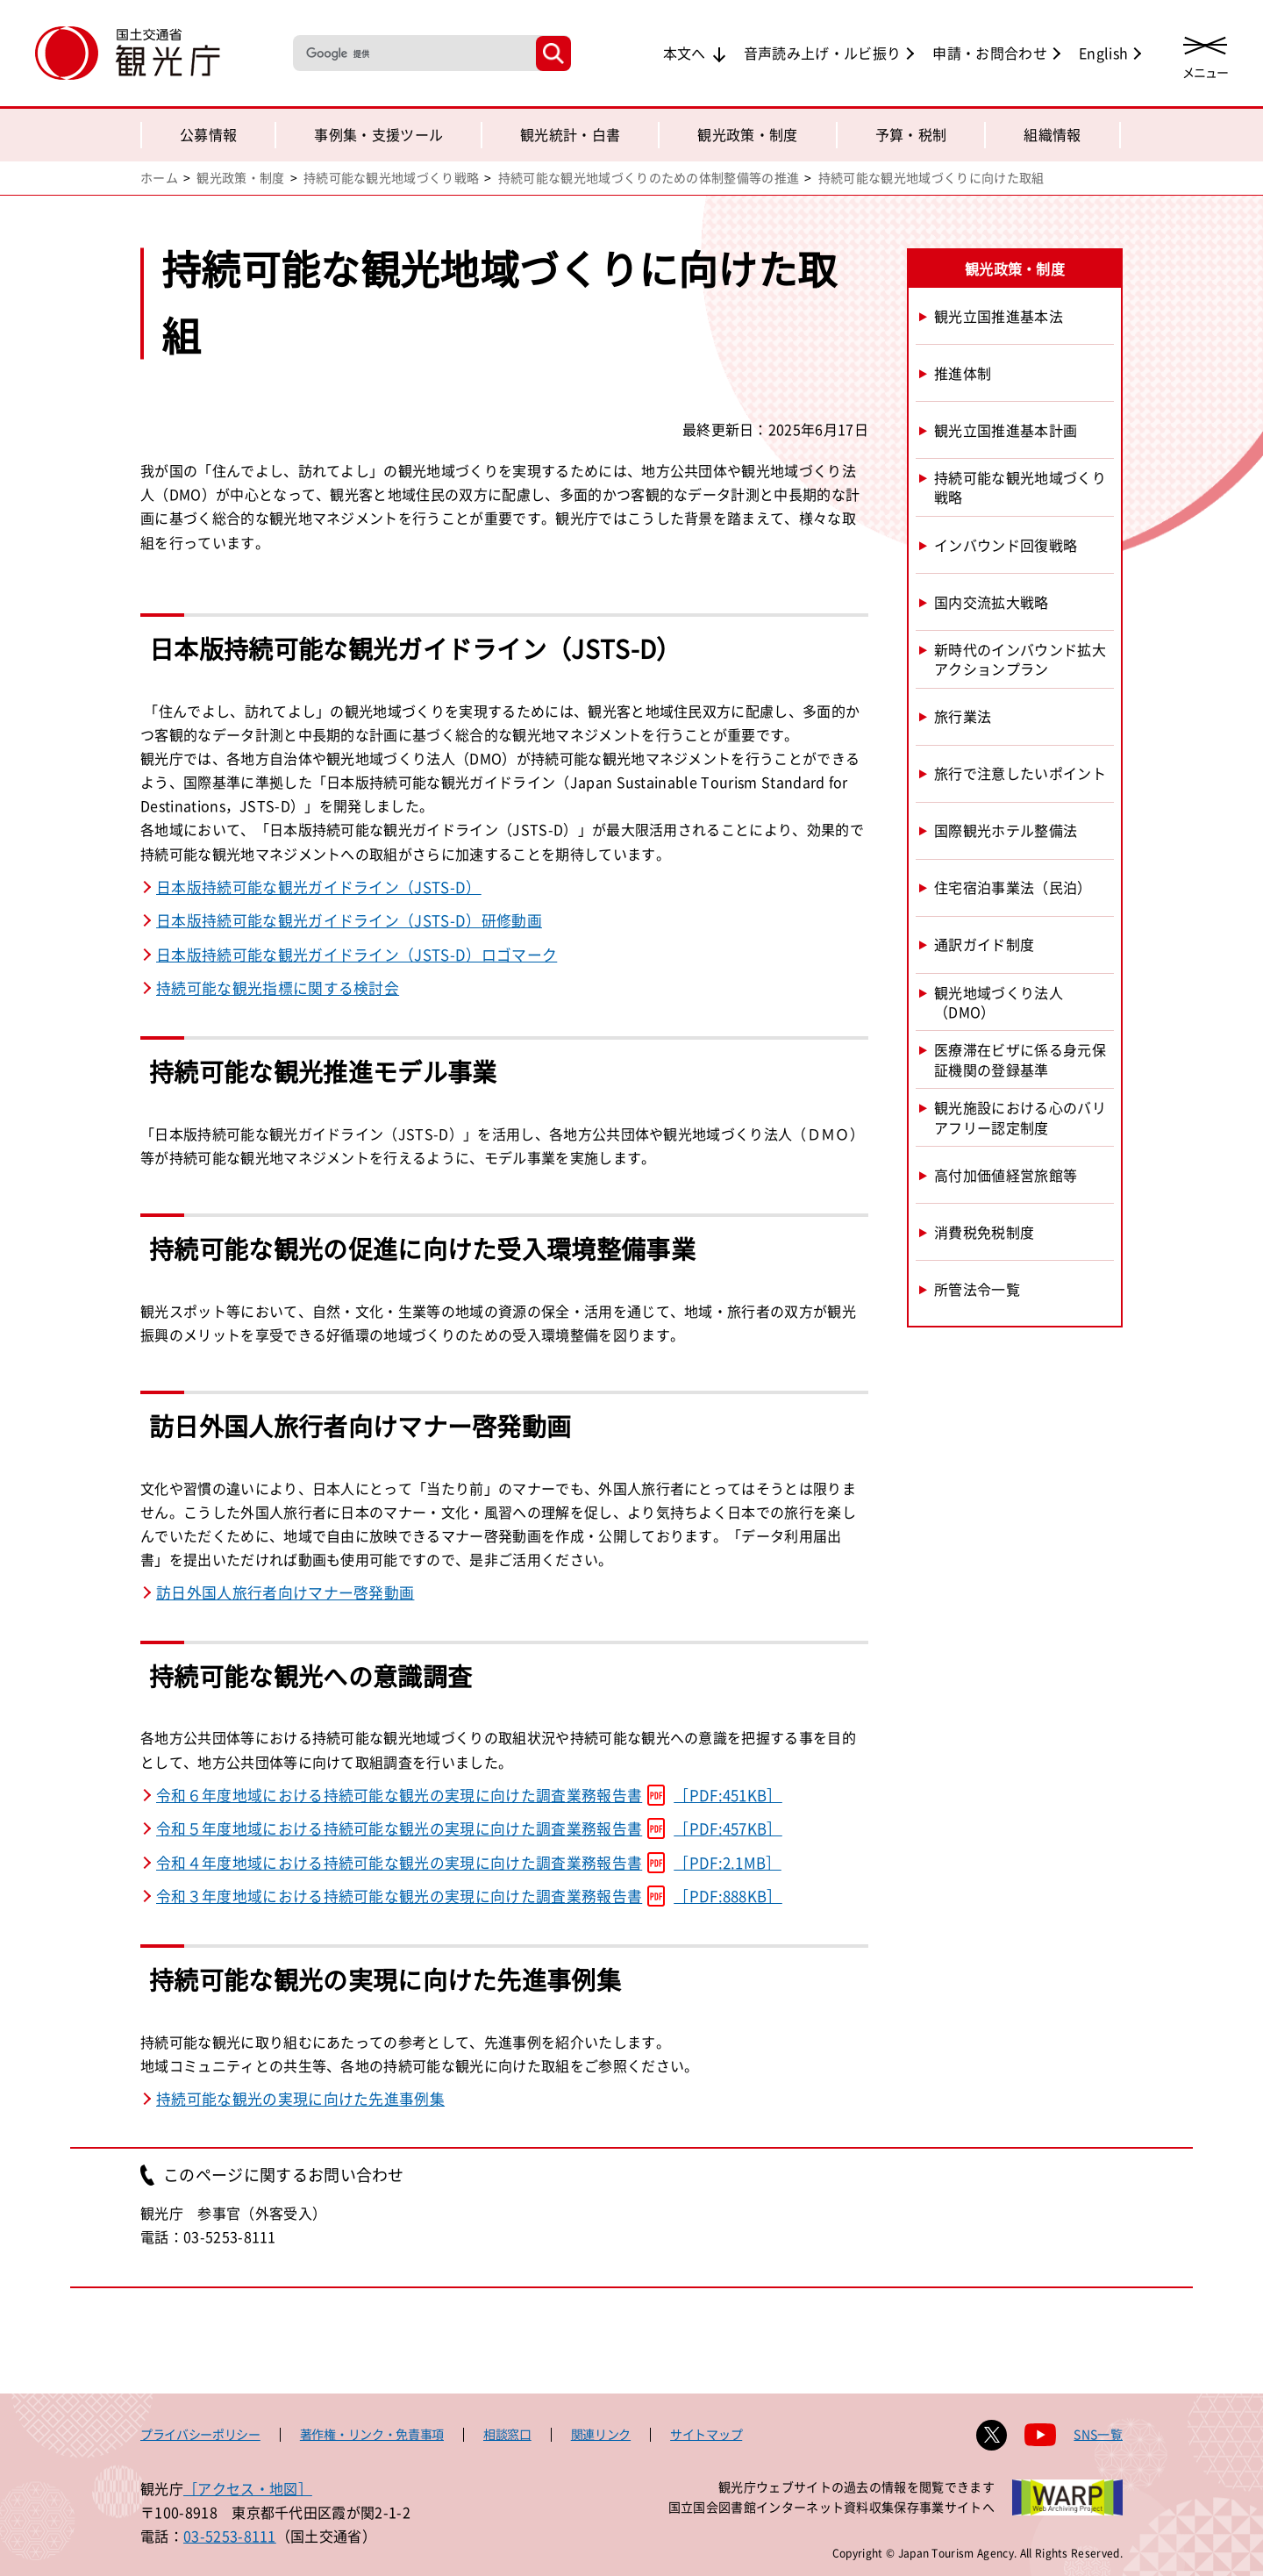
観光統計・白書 (570, 134)
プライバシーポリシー (200, 2434)
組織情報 (1052, 134)
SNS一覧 (1098, 2434)
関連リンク (601, 2434)
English (1103, 52)
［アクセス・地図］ (247, 2488)
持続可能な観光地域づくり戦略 (391, 177)
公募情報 (208, 134)
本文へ (684, 52)
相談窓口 (507, 2434)
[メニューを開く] (1205, 55)
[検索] (412, 53)
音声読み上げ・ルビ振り (823, 52)
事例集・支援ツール (378, 134)
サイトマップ (706, 2434)
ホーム (159, 177)
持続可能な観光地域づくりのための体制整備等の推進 (649, 177)
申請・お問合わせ (989, 52)
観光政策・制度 (747, 134)
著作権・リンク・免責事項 (372, 2434)
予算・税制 (911, 134)
